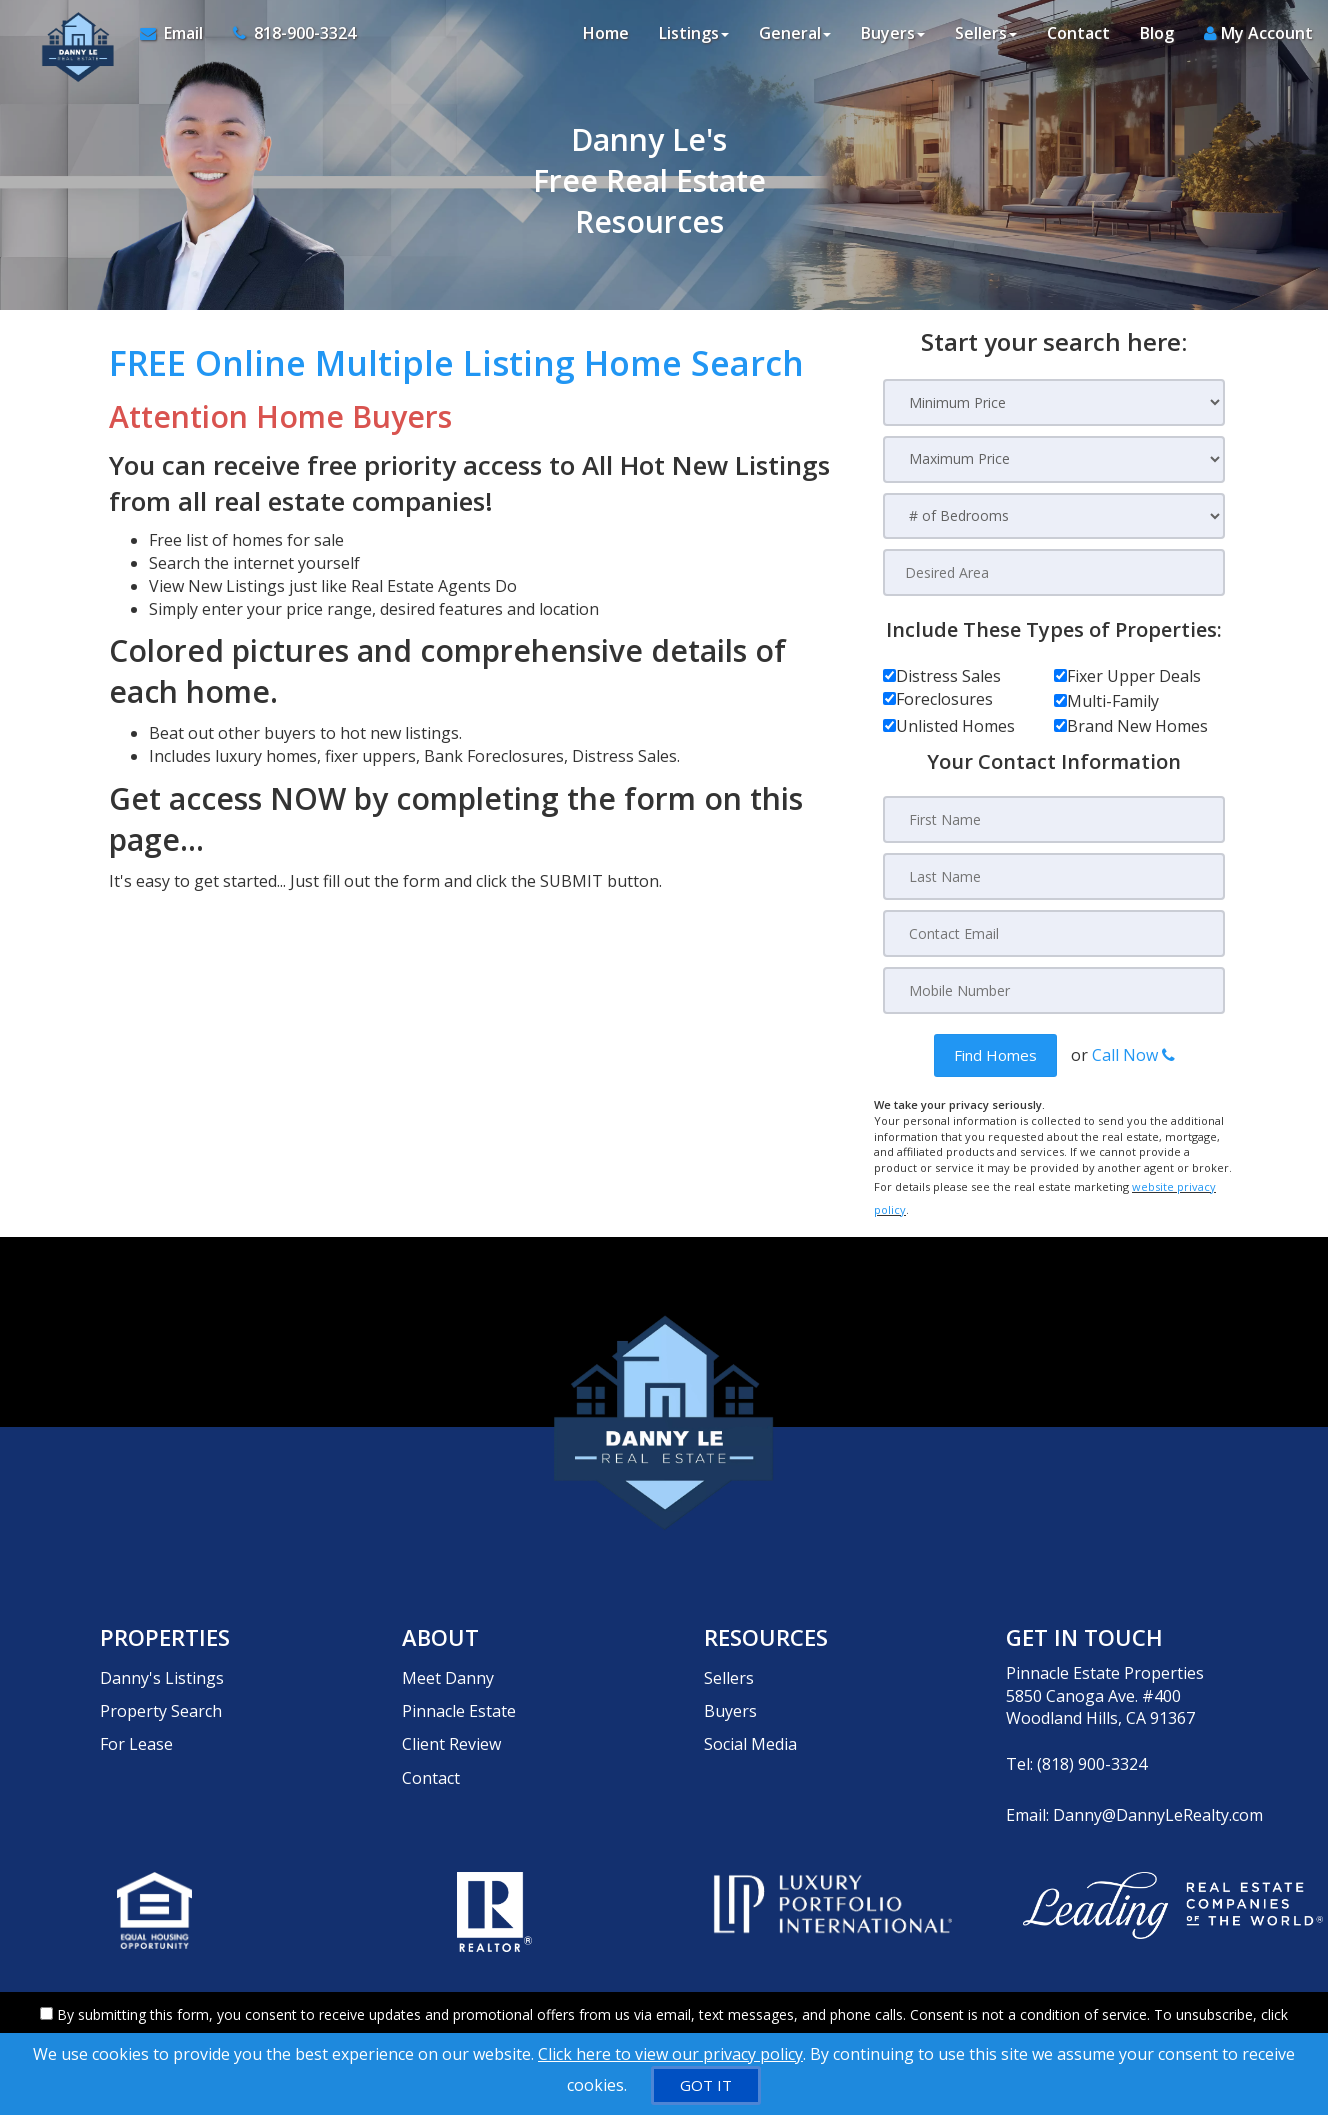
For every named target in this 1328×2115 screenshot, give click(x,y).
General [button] (795, 40)
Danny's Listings (162, 1655)
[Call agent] (281, 40)
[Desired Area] (1054, 573)
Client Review (451, 1701)
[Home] (67, 40)
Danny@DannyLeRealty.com (1158, 1792)
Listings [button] (694, 40)
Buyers (730, 1678)
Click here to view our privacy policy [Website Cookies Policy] (670, 2054)
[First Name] (1054, 820)
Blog (1157, 40)
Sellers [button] (986, 40)
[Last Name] (1054, 876)
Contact (1078, 40)
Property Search (161, 1678)
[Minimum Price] (1054, 402)
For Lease (136, 1701)
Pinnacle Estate (459, 1678)
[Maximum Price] (1054, 459)
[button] (995, 1052)
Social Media (750, 1701)
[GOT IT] (706, 2085)
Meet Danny (448, 1655)
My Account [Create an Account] (1258, 40)
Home (606, 40)
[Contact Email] (1054, 932)
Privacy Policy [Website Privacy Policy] (1008, 2010)
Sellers (729, 1655)
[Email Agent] (173, 40)
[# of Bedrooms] (1054, 516)
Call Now (1133, 1052)
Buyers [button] (893, 40)
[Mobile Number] (1054, 988)
